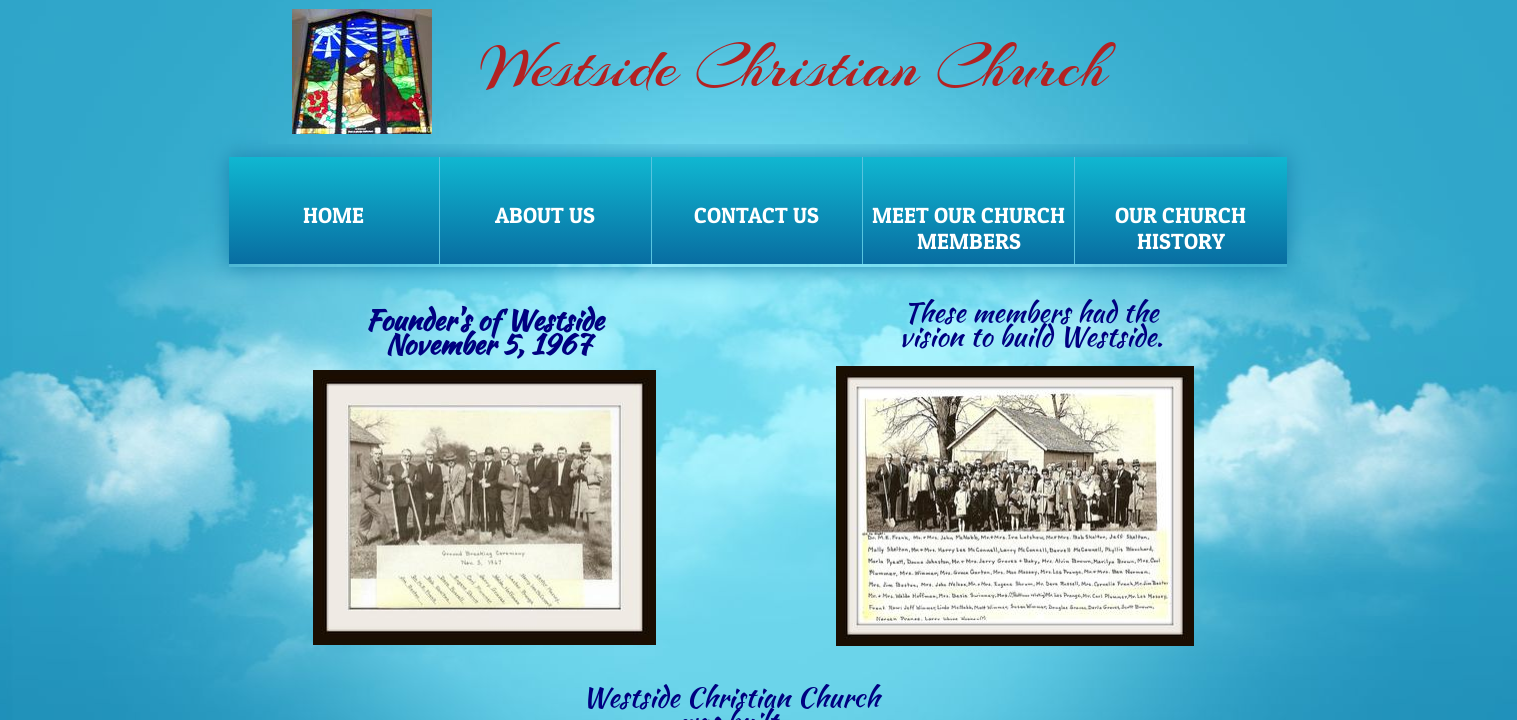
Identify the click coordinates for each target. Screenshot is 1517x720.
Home (333, 215)
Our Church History (1180, 228)
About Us (545, 215)
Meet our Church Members (968, 228)
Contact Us (756, 215)
